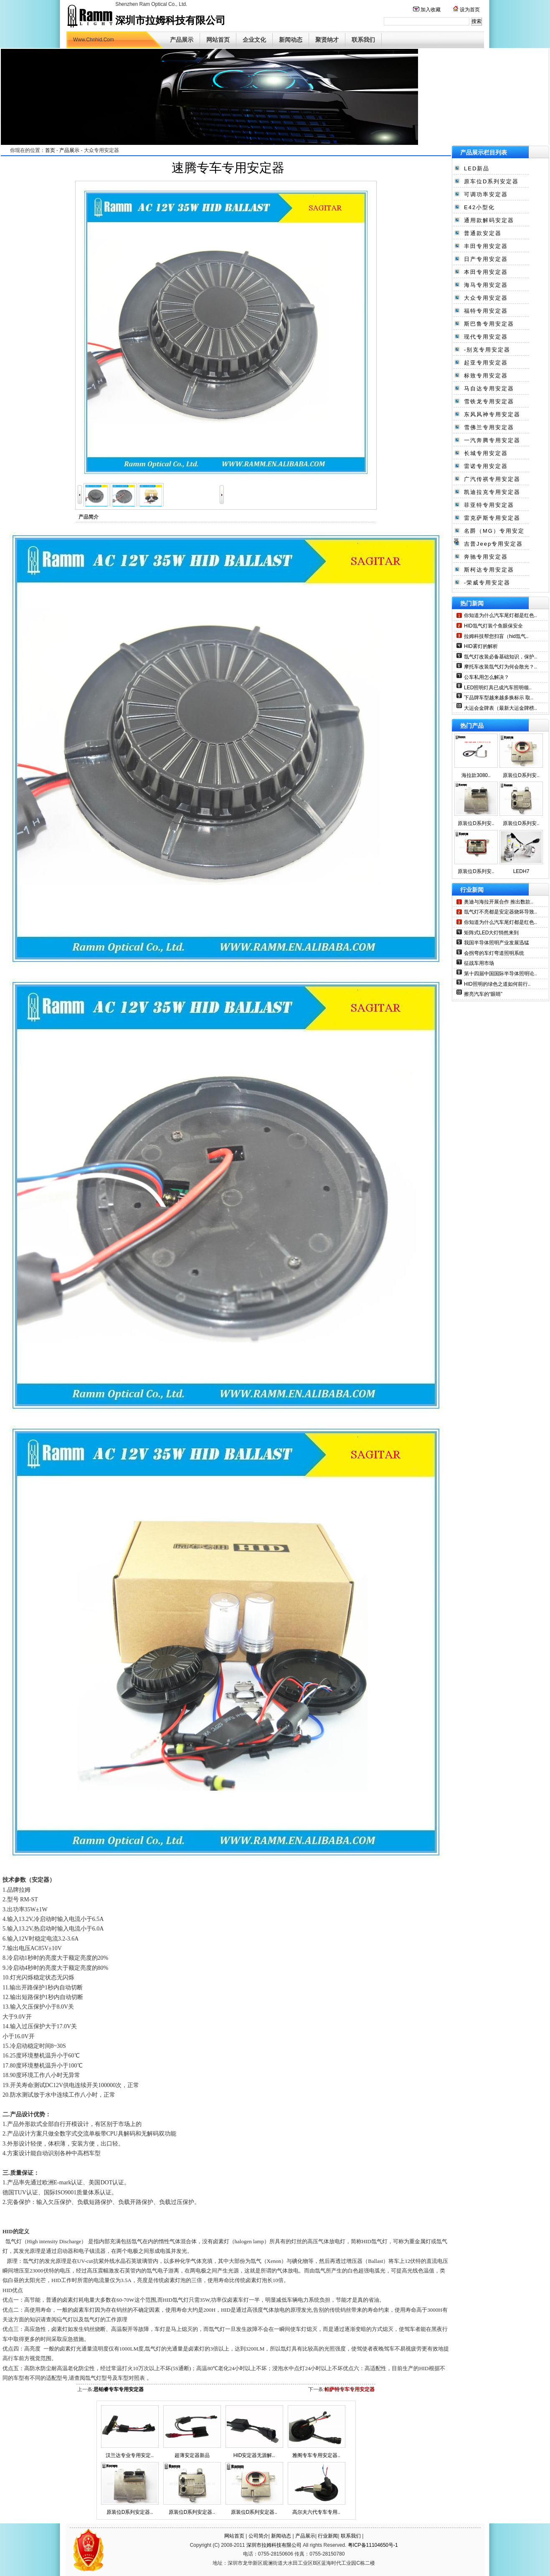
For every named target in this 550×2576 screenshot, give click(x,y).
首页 (50, 150)
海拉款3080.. (475, 775)
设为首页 (468, 10)
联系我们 (363, 39)
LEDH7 (521, 871)
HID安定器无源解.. (254, 2455)
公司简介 (258, 2536)
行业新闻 (328, 2536)
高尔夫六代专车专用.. (316, 2512)
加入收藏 (430, 10)
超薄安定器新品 (192, 2455)
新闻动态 (290, 39)
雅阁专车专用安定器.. (316, 2455)
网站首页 (218, 39)
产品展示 (181, 39)
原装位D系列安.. (521, 775)
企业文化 (254, 39)
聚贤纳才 (327, 39)
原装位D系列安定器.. (129, 2512)
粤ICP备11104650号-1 (373, 2545)
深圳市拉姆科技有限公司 (274, 2545)
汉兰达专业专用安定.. (130, 2455)
